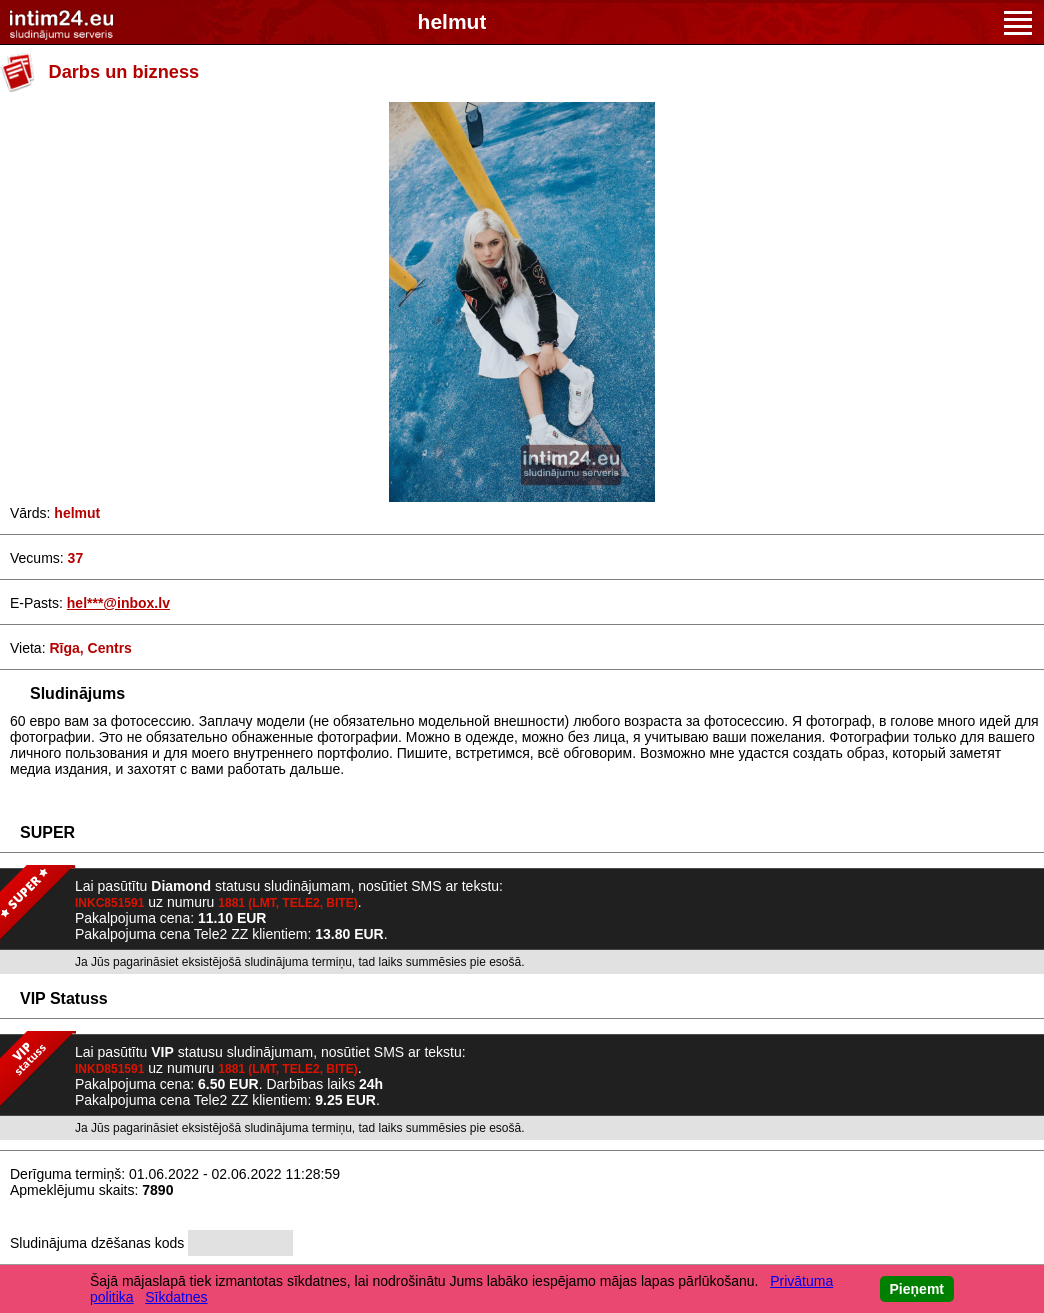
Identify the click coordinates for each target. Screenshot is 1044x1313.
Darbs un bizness (124, 72)
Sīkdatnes (176, 1297)
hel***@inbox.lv (118, 603)
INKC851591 (109, 903)
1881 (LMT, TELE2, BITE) (287, 903)
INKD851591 (109, 1069)
